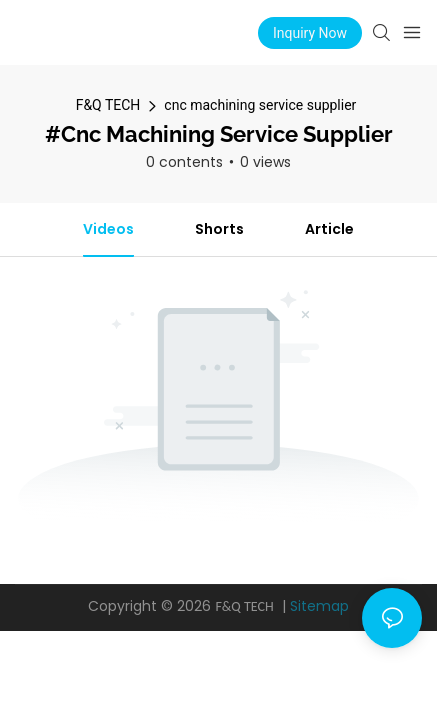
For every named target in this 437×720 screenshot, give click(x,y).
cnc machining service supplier (260, 105)
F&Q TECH (108, 105)
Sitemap (319, 606)
